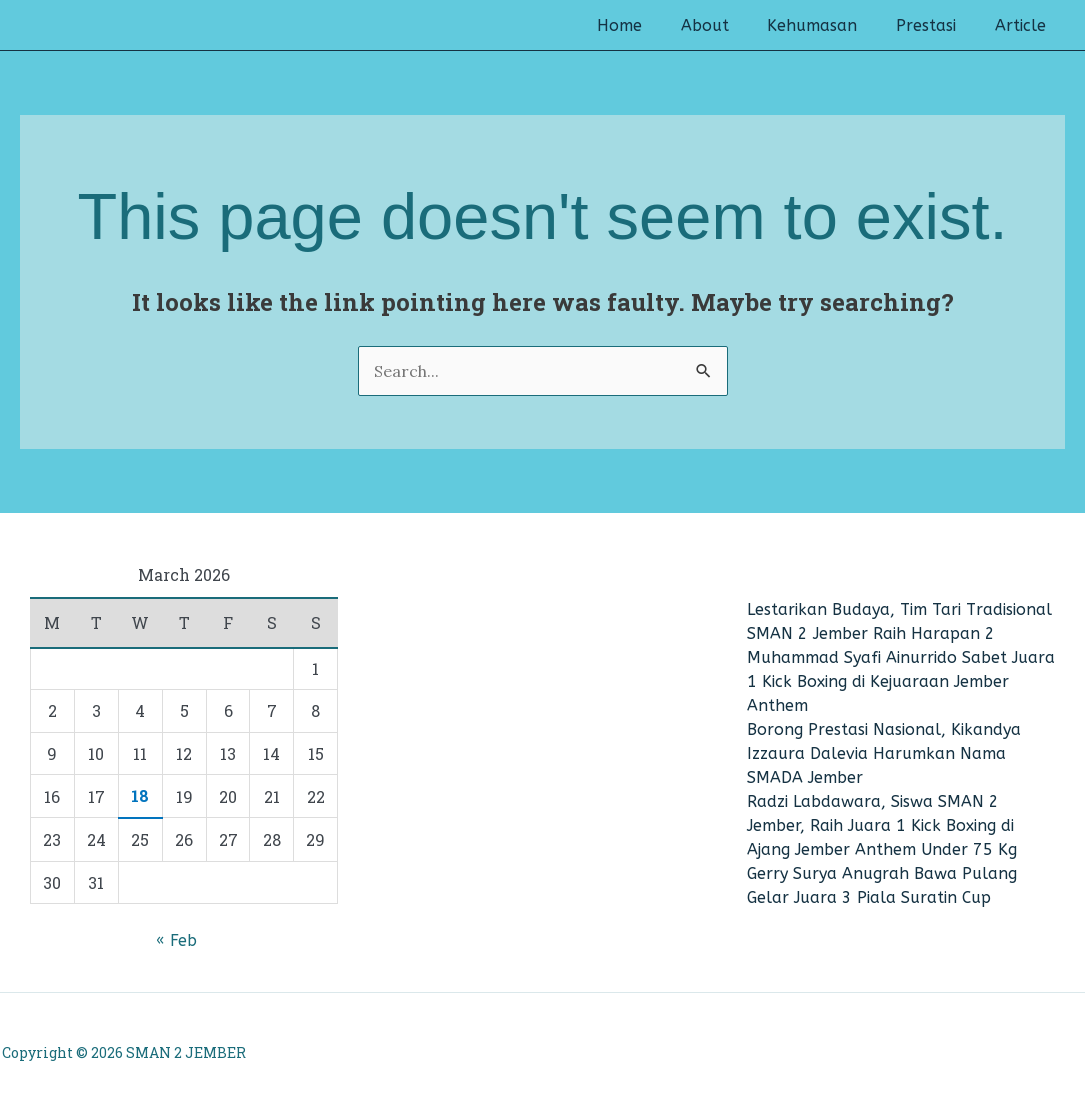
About (728, 26)
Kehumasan (829, 26)
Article (1023, 26)
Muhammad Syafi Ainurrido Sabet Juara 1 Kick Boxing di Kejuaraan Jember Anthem (901, 681)
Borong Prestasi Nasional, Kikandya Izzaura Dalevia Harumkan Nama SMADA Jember (884, 753)
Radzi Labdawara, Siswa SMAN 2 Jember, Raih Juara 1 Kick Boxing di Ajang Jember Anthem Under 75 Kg (882, 825)
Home (649, 26)
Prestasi (936, 26)
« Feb (176, 940)
